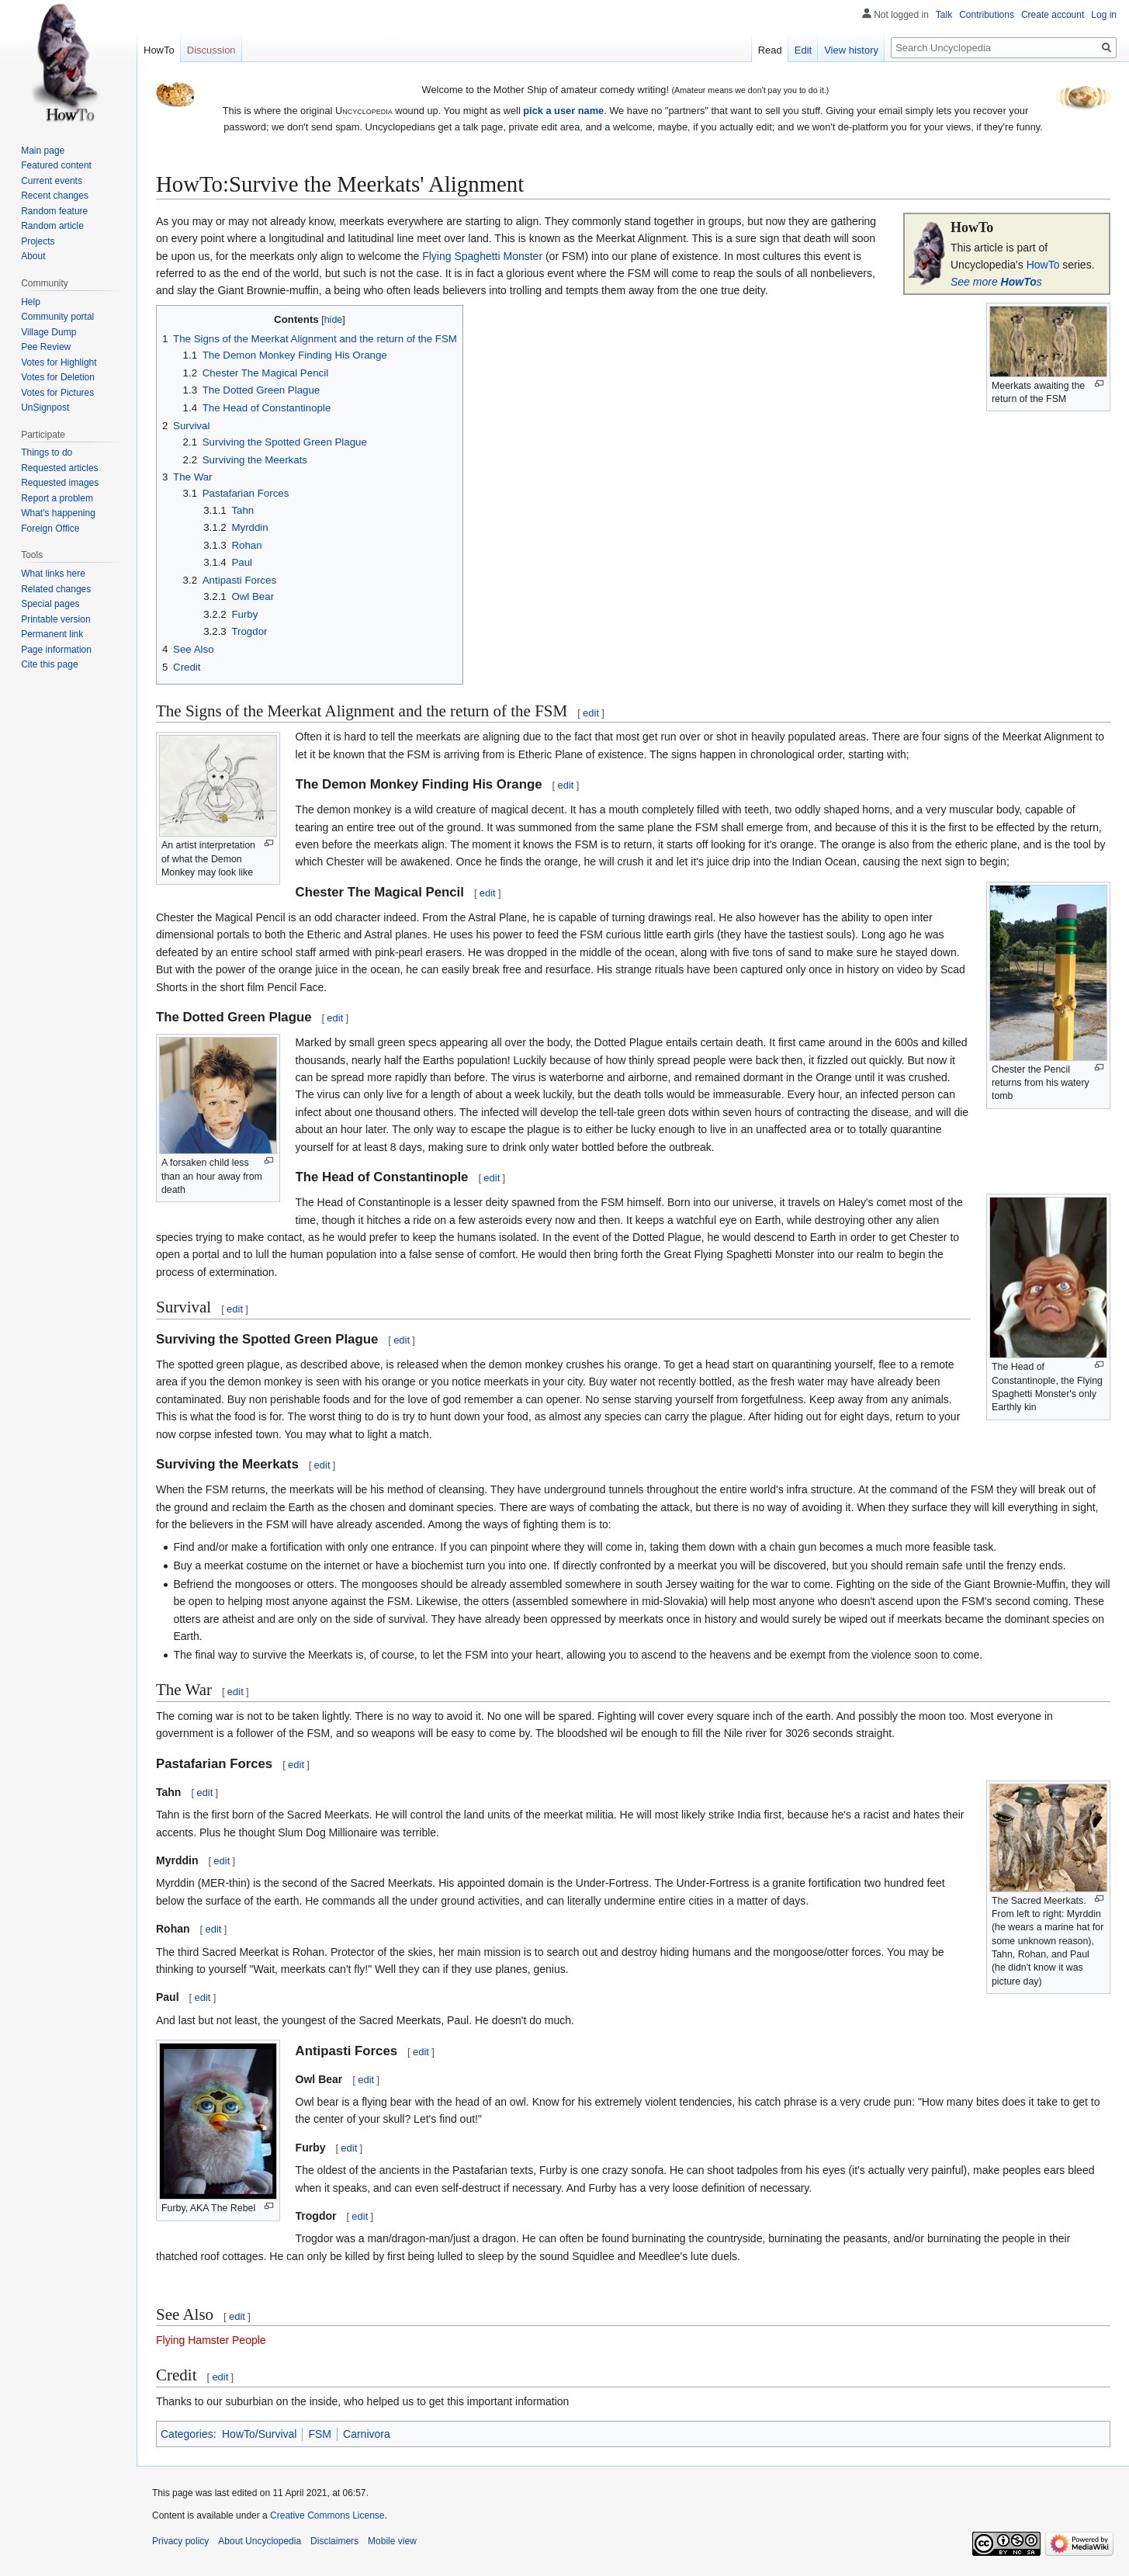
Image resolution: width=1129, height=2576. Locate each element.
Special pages (50, 603)
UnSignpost (45, 407)
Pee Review (46, 347)
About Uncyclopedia (259, 2541)
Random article (52, 225)
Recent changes (54, 195)
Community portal (57, 316)
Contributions (986, 14)
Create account (1052, 14)
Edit (803, 50)
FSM (319, 2434)
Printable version (55, 619)
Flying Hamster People (211, 2340)
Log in (1104, 14)
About (33, 256)
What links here (53, 573)
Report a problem (57, 498)
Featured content (56, 165)
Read (770, 50)
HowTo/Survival (259, 2434)
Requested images (60, 482)
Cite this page (49, 664)
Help (30, 301)
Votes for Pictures (57, 392)
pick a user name (563, 110)
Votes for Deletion (58, 377)
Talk (944, 14)
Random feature (54, 211)
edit (591, 713)
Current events (51, 180)
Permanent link (52, 634)
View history (851, 50)
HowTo (1043, 264)
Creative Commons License (327, 2515)
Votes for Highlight (58, 362)
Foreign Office (50, 528)
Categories (187, 2434)
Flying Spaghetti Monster (482, 256)
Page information (56, 649)
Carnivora (366, 2434)
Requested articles (59, 468)
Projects (37, 241)
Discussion (211, 50)
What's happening (58, 513)
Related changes (56, 589)
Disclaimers (334, 2541)
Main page (42, 150)
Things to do (46, 452)
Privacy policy (180, 2541)
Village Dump (48, 332)
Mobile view (392, 2541)
